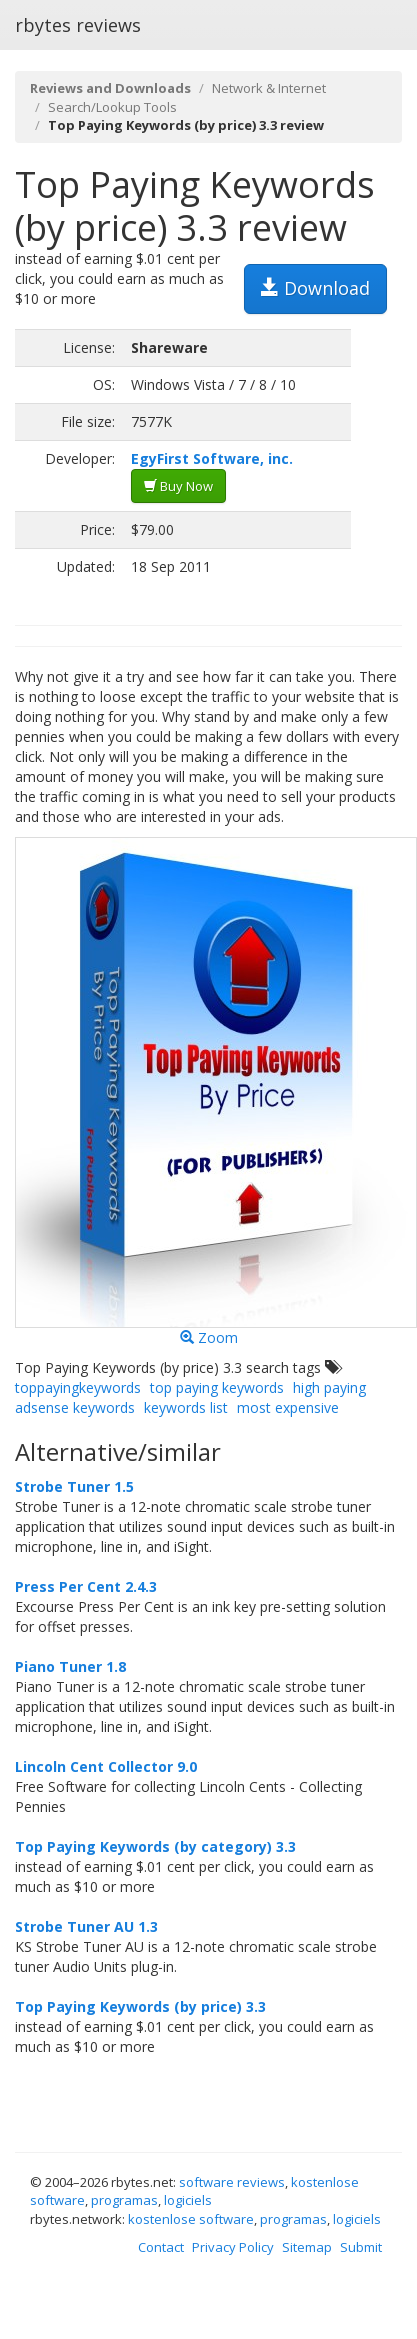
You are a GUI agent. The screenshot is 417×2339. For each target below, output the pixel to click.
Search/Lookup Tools (112, 107)
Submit (361, 2247)
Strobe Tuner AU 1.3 (86, 1926)
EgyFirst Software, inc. (212, 458)
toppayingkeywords (78, 1387)
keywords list (186, 1407)
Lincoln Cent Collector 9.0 (106, 1766)
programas (124, 2200)
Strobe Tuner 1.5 (74, 1486)
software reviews (232, 2182)
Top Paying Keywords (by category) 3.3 (155, 1846)
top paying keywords (217, 1387)
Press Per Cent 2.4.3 (86, 1586)
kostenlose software (191, 2219)
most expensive (288, 1407)
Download (315, 288)
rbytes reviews (78, 25)
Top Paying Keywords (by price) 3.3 (140, 2006)
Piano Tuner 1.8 (70, 1666)
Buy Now (178, 486)
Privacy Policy (233, 2247)
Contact (161, 2247)
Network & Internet (269, 88)
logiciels (188, 2200)
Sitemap (307, 2247)
